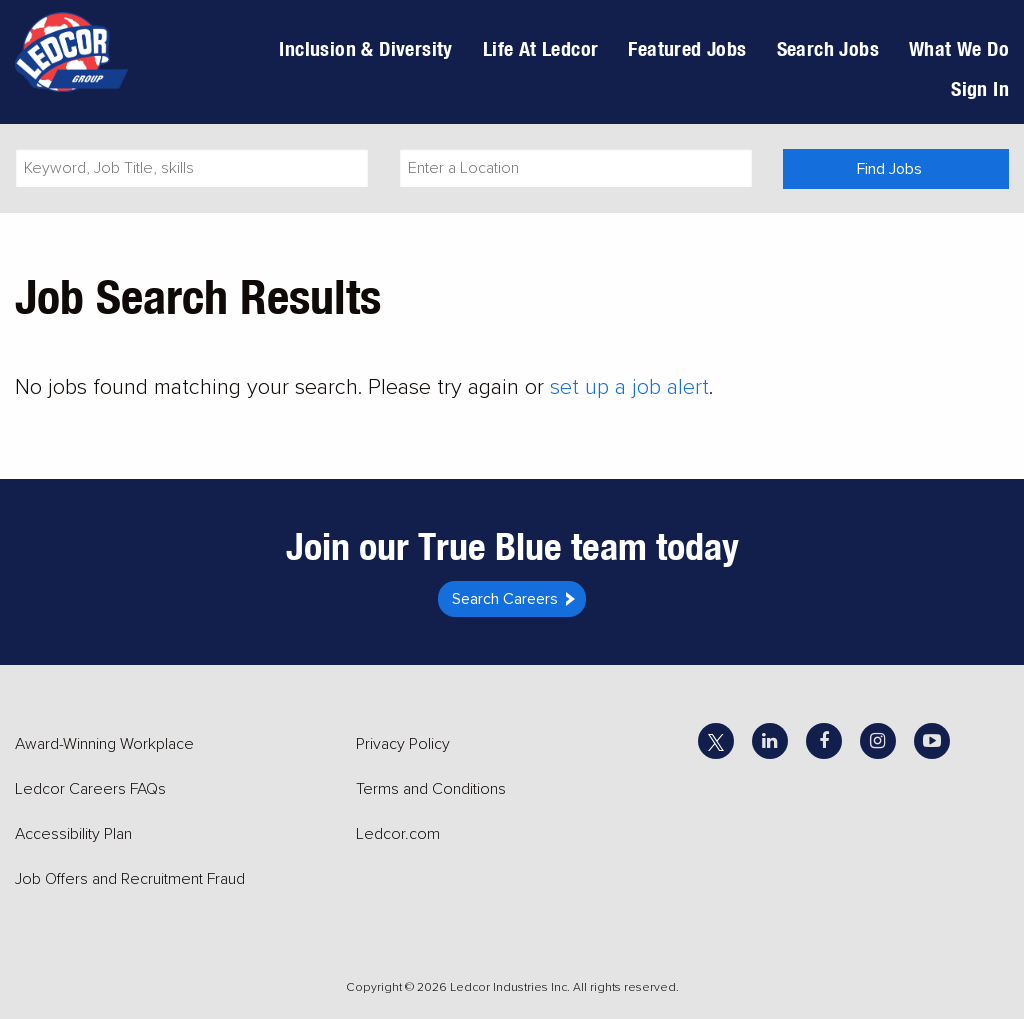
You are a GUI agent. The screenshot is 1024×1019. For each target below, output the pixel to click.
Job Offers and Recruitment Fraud (130, 879)
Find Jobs (889, 169)
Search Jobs (828, 48)
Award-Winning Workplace (104, 744)
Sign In (980, 88)
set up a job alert (629, 387)
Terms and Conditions (431, 789)
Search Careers (505, 599)
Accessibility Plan (73, 834)
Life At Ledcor (541, 48)
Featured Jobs (687, 48)
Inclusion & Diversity (365, 48)
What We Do (959, 48)
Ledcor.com (398, 834)
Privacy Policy (403, 744)
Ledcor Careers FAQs (90, 789)
